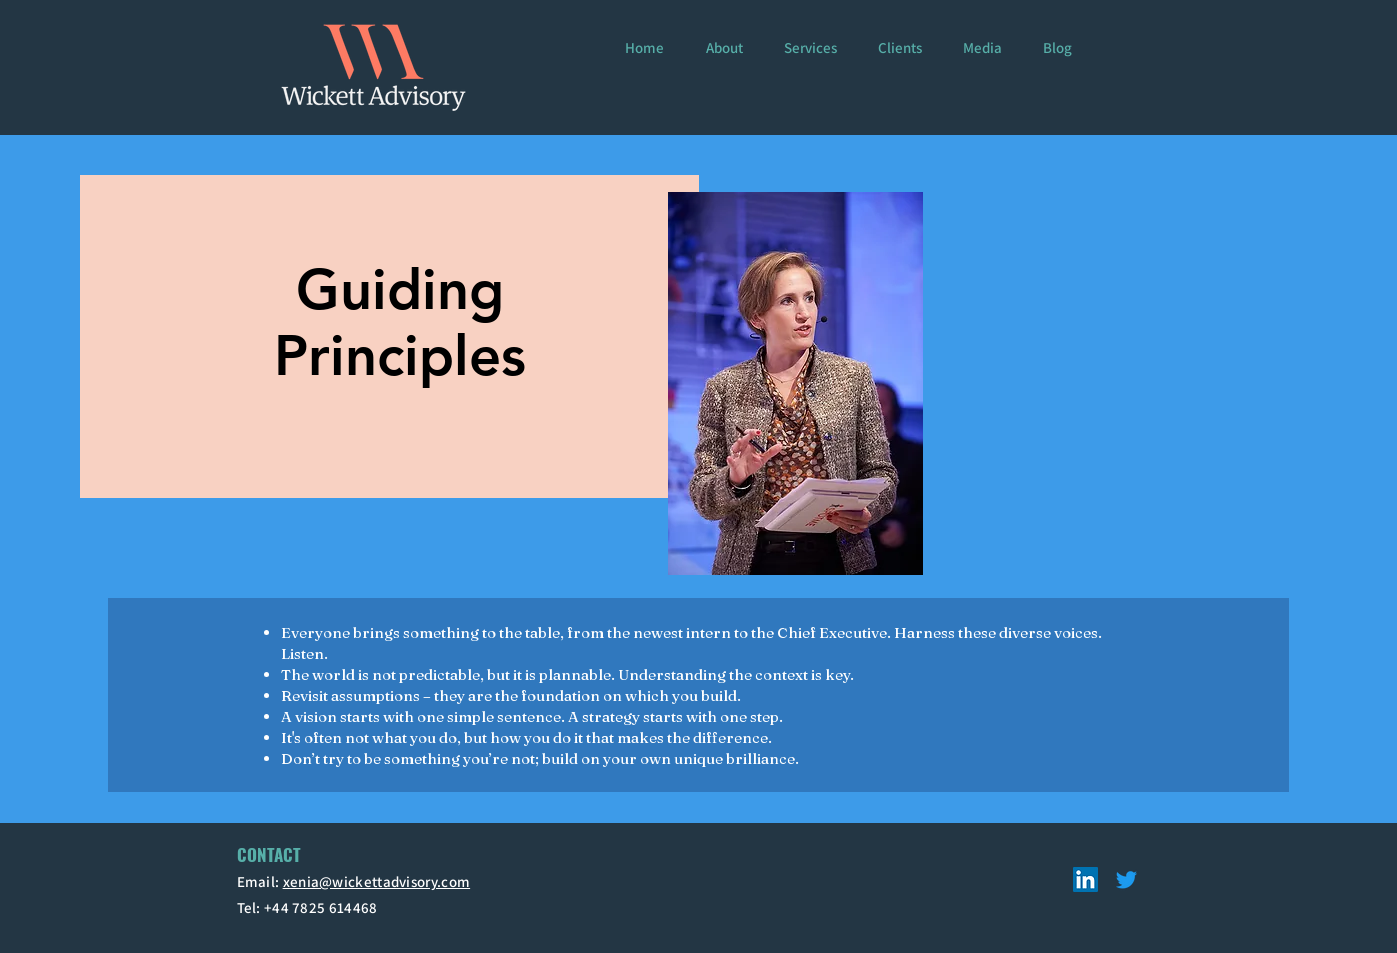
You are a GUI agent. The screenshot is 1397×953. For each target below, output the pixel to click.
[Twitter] (1126, 879)
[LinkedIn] (1085, 879)
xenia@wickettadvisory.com (377, 881)
